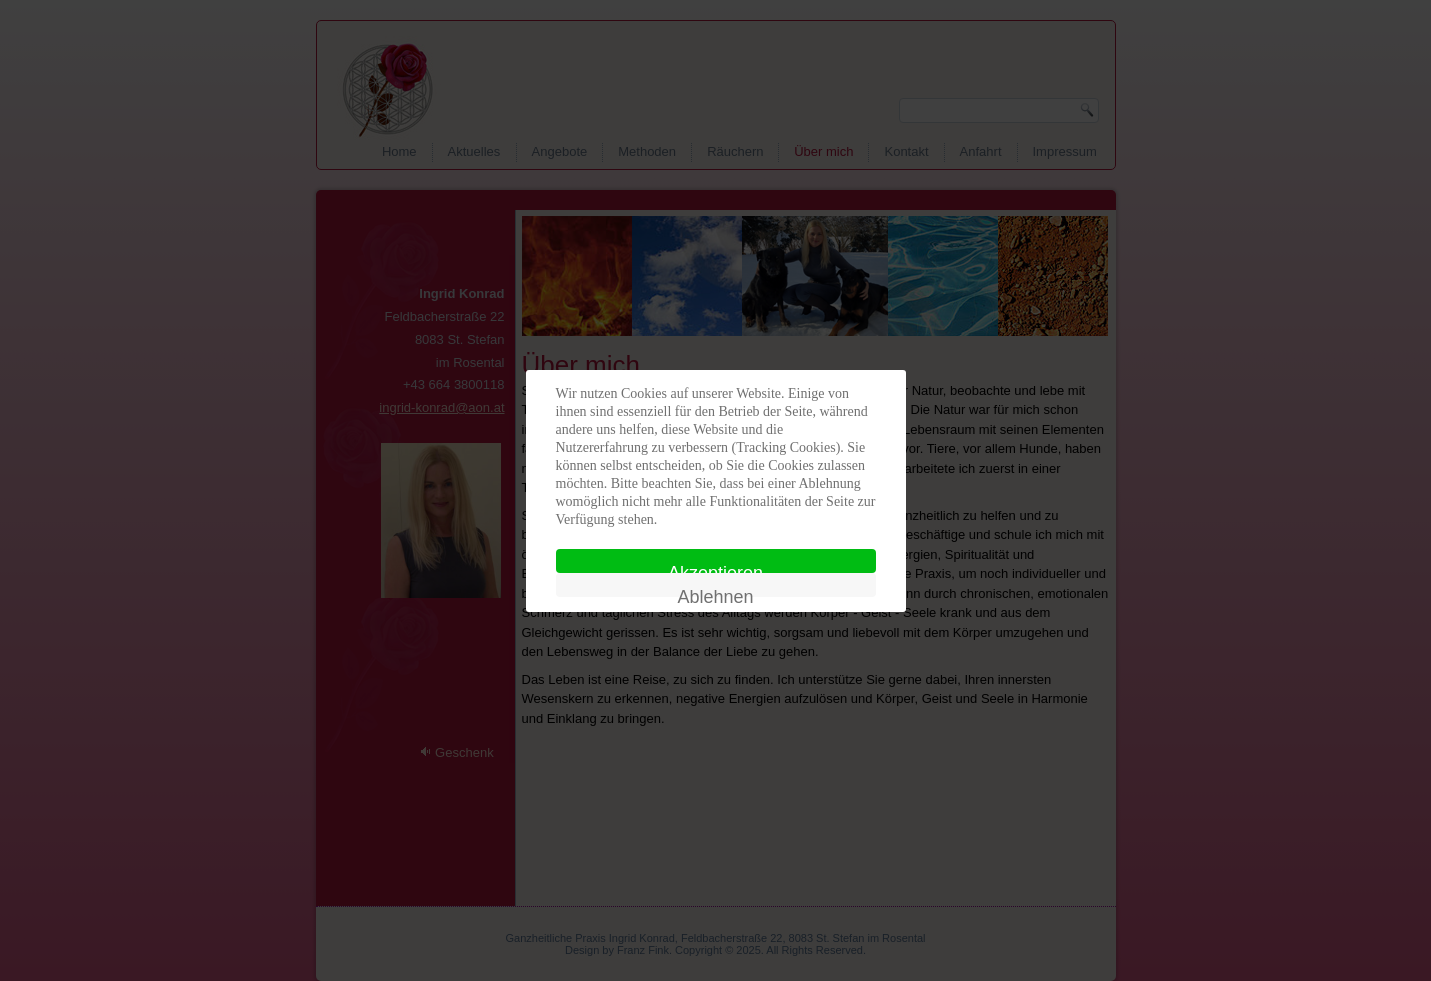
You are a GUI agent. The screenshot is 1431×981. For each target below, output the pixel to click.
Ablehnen (715, 592)
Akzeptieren (715, 568)
